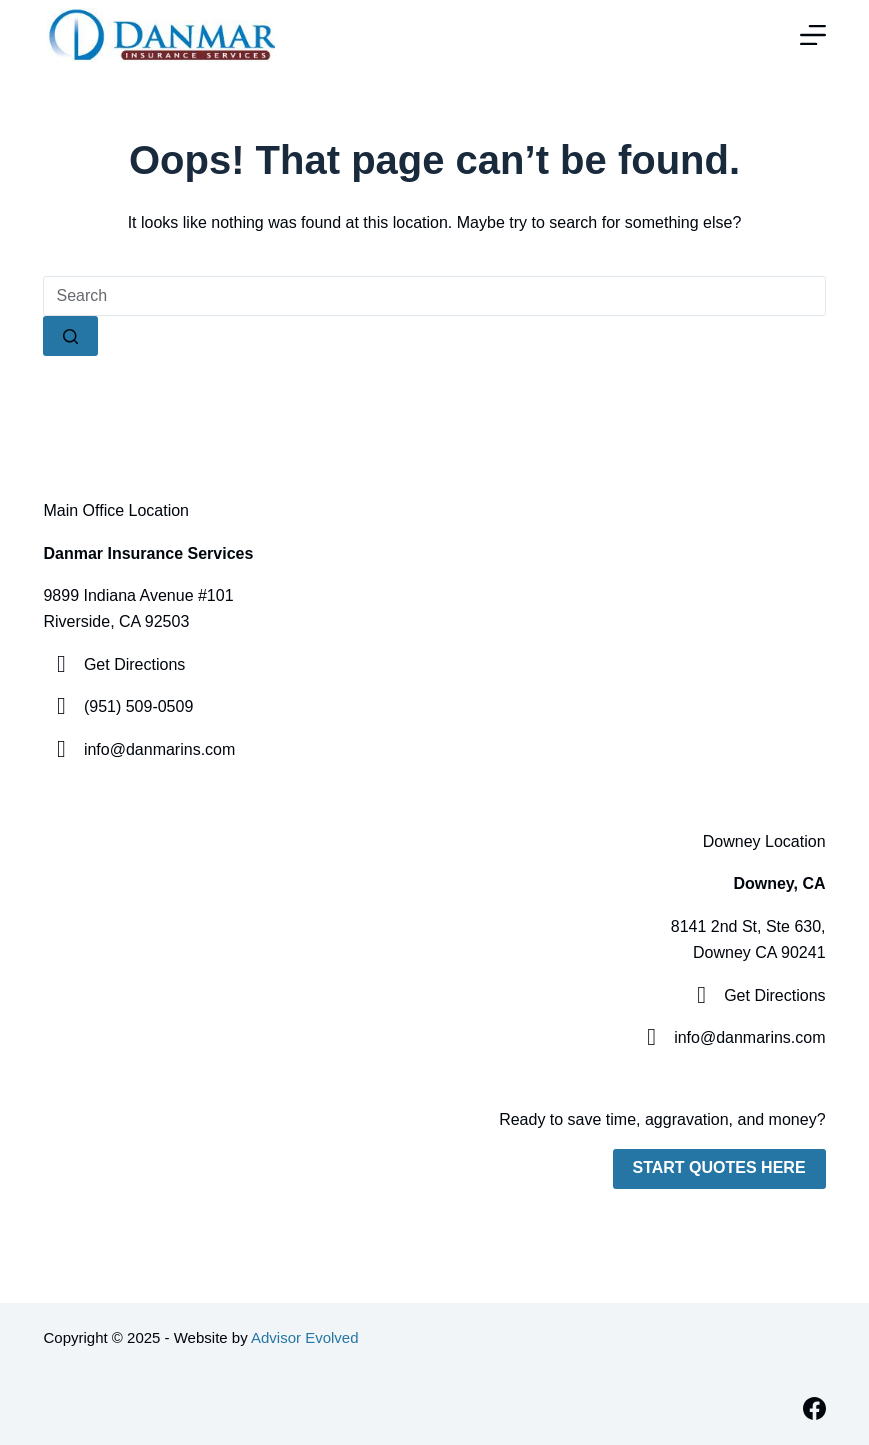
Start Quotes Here (719, 1167)
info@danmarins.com (159, 749)
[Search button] (70, 336)
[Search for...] (434, 296)
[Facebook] (814, 1408)
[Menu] (813, 35)
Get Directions (134, 664)
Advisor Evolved (305, 1337)
